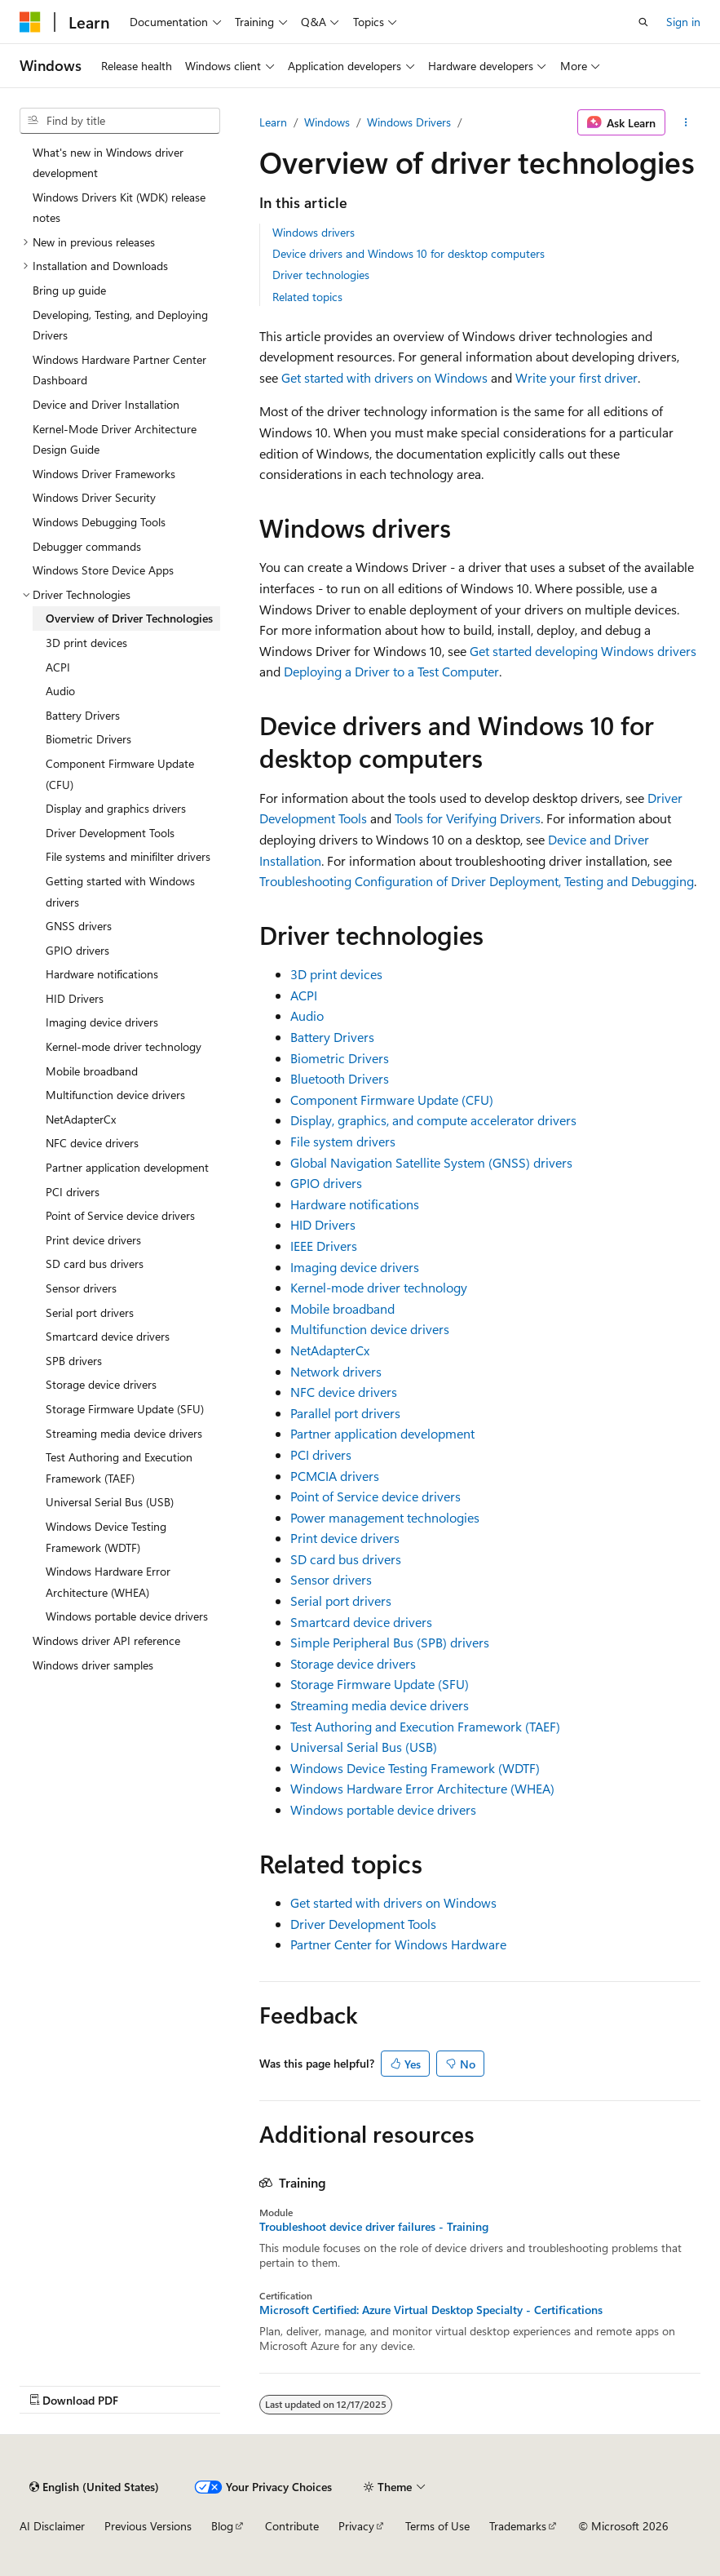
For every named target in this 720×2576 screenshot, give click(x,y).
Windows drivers (313, 232)
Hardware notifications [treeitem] (102, 974)
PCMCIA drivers (334, 1475)
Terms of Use (437, 2526)
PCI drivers (320, 1454)
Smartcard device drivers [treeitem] (108, 1336)
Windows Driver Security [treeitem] (94, 497)
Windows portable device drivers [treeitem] (127, 1616)
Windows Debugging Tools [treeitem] (99, 522)
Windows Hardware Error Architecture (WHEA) (422, 1788)
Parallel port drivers (345, 1412)
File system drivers (342, 1141)
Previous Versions (148, 2526)
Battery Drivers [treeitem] (83, 715)
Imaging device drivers (354, 1266)
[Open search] (643, 22)
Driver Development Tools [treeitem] (110, 832)
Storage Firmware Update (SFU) (379, 1683)
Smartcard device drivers (361, 1621)
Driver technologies (320, 274)
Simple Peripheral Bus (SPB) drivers (389, 1642)
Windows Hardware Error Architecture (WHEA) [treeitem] (108, 1581)
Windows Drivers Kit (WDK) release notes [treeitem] (119, 207)
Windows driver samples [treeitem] (93, 1665)
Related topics (307, 296)
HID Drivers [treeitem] (75, 998)
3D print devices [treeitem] (86, 642)
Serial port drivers (340, 1600)
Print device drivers (345, 1537)
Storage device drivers (353, 1663)
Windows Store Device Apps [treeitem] (103, 570)
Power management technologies (384, 1517)
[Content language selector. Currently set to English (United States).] (94, 2487)
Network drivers (336, 1371)
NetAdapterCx (329, 1350)
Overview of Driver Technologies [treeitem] (129, 618)
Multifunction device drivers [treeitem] (115, 1094)
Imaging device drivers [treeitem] (102, 1022)
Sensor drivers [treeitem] (81, 1288)
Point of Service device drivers (375, 1496)
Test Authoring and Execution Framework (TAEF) (425, 1726)
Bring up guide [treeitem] (69, 290)
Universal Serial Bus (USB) (363, 1746)
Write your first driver (576, 377)
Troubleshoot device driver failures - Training (373, 2226)
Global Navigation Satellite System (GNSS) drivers (431, 1162)
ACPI (303, 995)
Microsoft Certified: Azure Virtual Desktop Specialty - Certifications (431, 2310)
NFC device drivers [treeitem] (92, 1143)
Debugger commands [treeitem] (87, 546)
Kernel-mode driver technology (378, 1287)
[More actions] (686, 122)
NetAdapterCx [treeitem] (81, 1119)
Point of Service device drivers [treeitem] (120, 1215)
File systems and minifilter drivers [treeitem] (128, 856)
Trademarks (517, 2526)
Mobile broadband (342, 1308)
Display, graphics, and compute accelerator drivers (433, 1119)
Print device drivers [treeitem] (93, 1240)
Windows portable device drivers (383, 1809)
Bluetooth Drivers (339, 1078)
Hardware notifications (354, 1204)
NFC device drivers (343, 1391)
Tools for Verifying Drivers (468, 818)
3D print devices (336, 973)
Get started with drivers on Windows (384, 377)
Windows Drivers (409, 122)
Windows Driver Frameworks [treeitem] (104, 473)
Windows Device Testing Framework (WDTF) (415, 1767)
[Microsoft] (30, 22)
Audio (307, 1015)
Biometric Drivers (339, 1057)
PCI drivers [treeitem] (72, 1191)
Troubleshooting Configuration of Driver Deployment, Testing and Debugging (476, 880)
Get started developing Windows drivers (583, 650)
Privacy (356, 2526)
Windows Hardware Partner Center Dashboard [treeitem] (119, 370)
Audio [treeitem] (60, 690)
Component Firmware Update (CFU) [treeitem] (120, 774)
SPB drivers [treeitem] (74, 1360)
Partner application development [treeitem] (127, 1167)
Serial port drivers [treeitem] (90, 1312)
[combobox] (120, 121)
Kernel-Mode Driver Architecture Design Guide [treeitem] (115, 439)
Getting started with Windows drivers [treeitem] (120, 891)
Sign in (683, 21)
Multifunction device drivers (369, 1328)
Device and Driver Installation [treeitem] (106, 404)
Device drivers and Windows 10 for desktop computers (408, 253)
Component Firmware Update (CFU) (391, 1099)
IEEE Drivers (323, 1245)
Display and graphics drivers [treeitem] (116, 808)
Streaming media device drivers (379, 1705)
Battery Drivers (332, 1036)
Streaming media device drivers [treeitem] (124, 1433)
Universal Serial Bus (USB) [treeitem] (110, 1502)
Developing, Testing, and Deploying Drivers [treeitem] (120, 325)
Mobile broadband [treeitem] (92, 1071)
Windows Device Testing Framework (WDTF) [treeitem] (106, 1537)
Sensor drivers (331, 1579)
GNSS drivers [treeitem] (79, 925)
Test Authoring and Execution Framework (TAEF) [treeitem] (119, 1467)
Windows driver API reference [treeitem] (106, 1640)
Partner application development (382, 1433)
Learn (273, 122)
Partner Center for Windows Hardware (398, 1944)
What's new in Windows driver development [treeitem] (108, 162)
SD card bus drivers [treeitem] (95, 1263)
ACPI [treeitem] (58, 667)
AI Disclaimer (52, 2526)
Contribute (292, 2526)
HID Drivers (323, 1224)
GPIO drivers (326, 1182)
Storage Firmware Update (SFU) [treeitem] (125, 1409)
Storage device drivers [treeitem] (101, 1384)
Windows (327, 122)
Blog (222, 2526)
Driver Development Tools (363, 1923)
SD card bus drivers (345, 1558)
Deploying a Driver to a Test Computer (391, 671)
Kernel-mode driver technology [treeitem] (123, 1046)
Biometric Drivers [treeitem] (88, 739)
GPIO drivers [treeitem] (77, 950)
